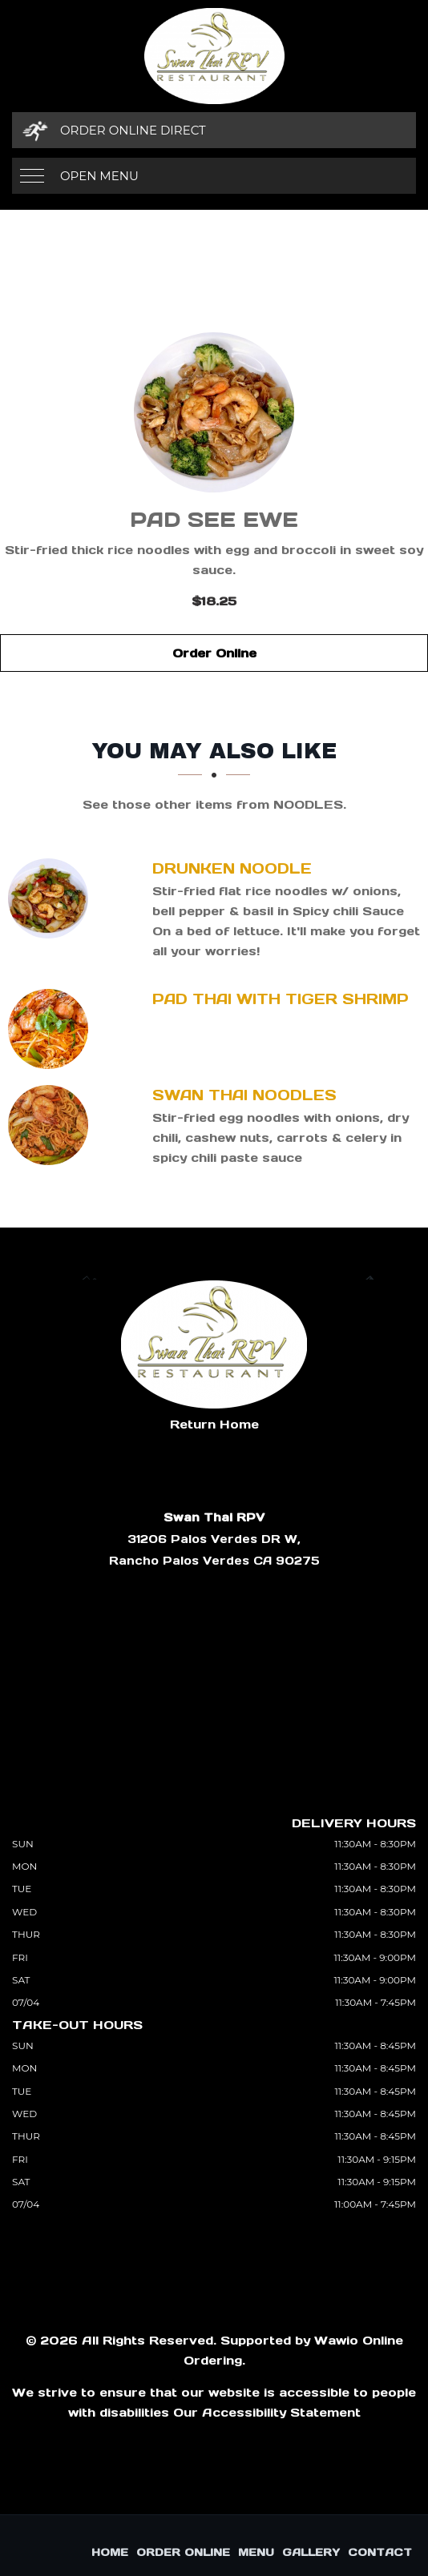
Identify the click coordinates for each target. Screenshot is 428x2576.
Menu (256, 2552)
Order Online (214, 653)
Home (109, 2552)
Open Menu (99, 175)
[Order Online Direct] (214, 130)
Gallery (311, 2552)
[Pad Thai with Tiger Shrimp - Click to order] (52, 1029)
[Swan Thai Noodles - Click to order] (52, 1125)
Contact (380, 2552)
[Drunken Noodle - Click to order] (52, 898)
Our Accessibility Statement (267, 2412)
